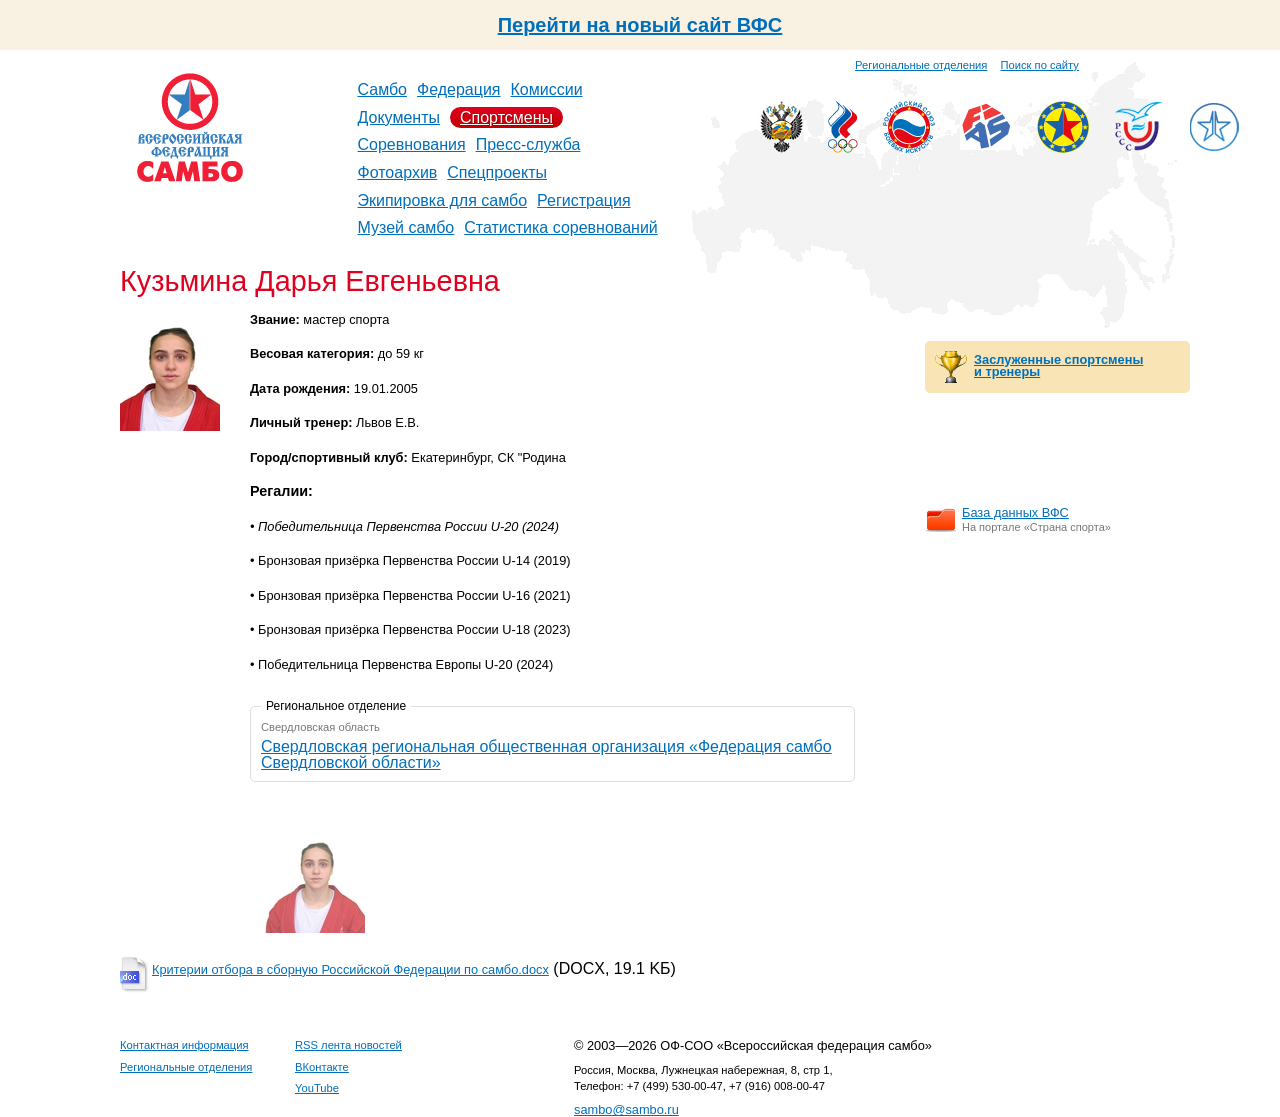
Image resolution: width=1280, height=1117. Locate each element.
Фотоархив (398, 172)
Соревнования (412, 144)
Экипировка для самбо (443, 200)
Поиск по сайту (1040, 65)
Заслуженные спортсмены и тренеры (1058, 366)
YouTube (317, 1088)
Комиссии (547, 89)
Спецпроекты (497, 172)
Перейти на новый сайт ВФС (640, 25)
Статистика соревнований (561, 227)
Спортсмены (506, 117)
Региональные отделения (921, 65)
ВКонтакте (322, 1067)
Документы (399, 117)
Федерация (459, 89)
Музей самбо (406, 227)
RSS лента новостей (348, 1045)
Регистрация (584, 200)
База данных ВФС (1015, 512)
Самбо (383, 89)
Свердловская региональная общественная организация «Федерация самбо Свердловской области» (546, 754)
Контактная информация (184, 1045)
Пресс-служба (528, 144)
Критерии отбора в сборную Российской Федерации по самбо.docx (350, 969)
